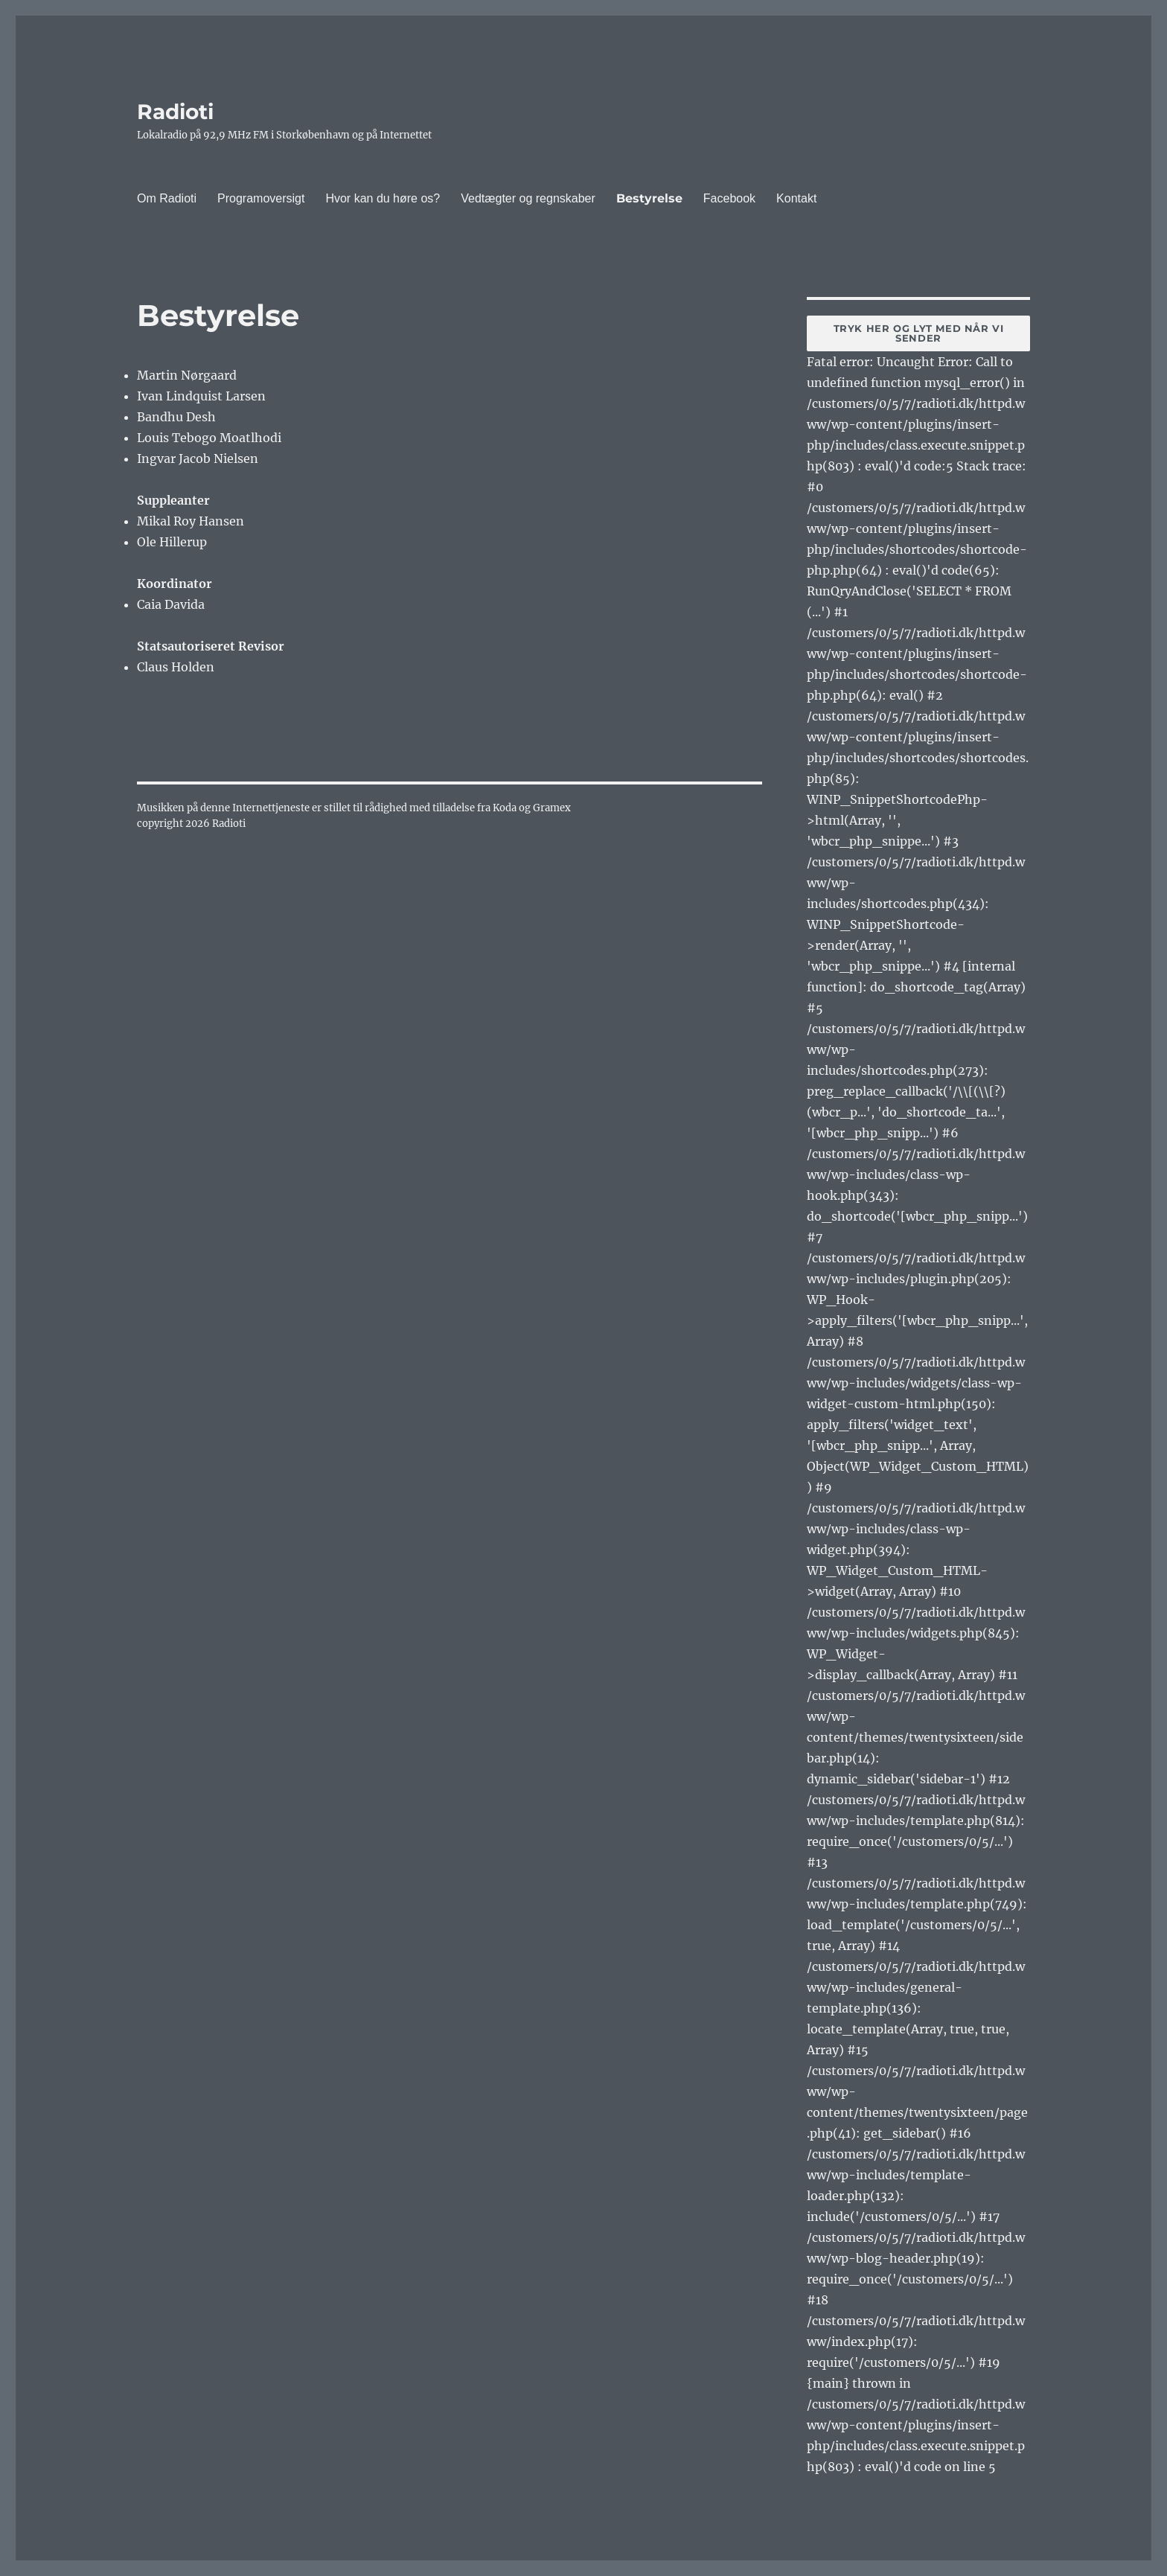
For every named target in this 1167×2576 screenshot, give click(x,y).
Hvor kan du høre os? (382, 198)
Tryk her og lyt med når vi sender (919, 333)
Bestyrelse (649, 198)
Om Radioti (166, 198)
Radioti (175, 111)
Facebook (729, 198)
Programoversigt (260, 198)
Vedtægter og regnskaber (528, 198)
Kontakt (796, 198)
